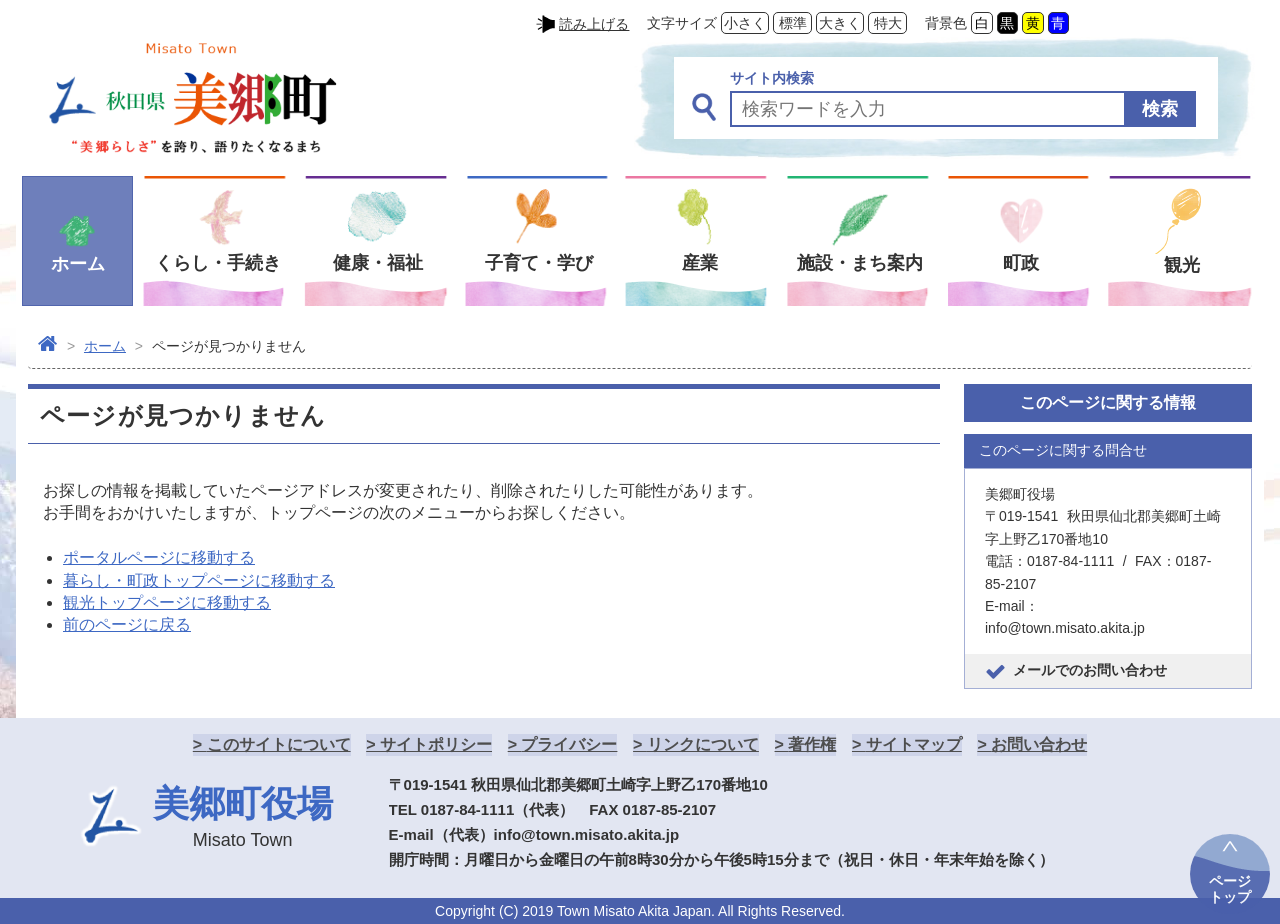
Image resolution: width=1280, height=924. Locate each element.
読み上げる (594, 24)
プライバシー (569, 744)
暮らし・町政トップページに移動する (199, 580)
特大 (888, 23)
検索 (1160, 109)
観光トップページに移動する (167, 602)
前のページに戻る (127, 624)
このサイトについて (279, 744)
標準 (793, 23)
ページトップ (1230, 889)
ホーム (105, 346)
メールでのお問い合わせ (1090, 670)
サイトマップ (914, 744)
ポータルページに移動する (159, 557)
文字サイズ (682, 23)
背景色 (946, 23)
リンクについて (703, 744)
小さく (745, 23)
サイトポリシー (436, 744)
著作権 (812, 744)
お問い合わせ (1039, 744)
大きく (840, 23)
